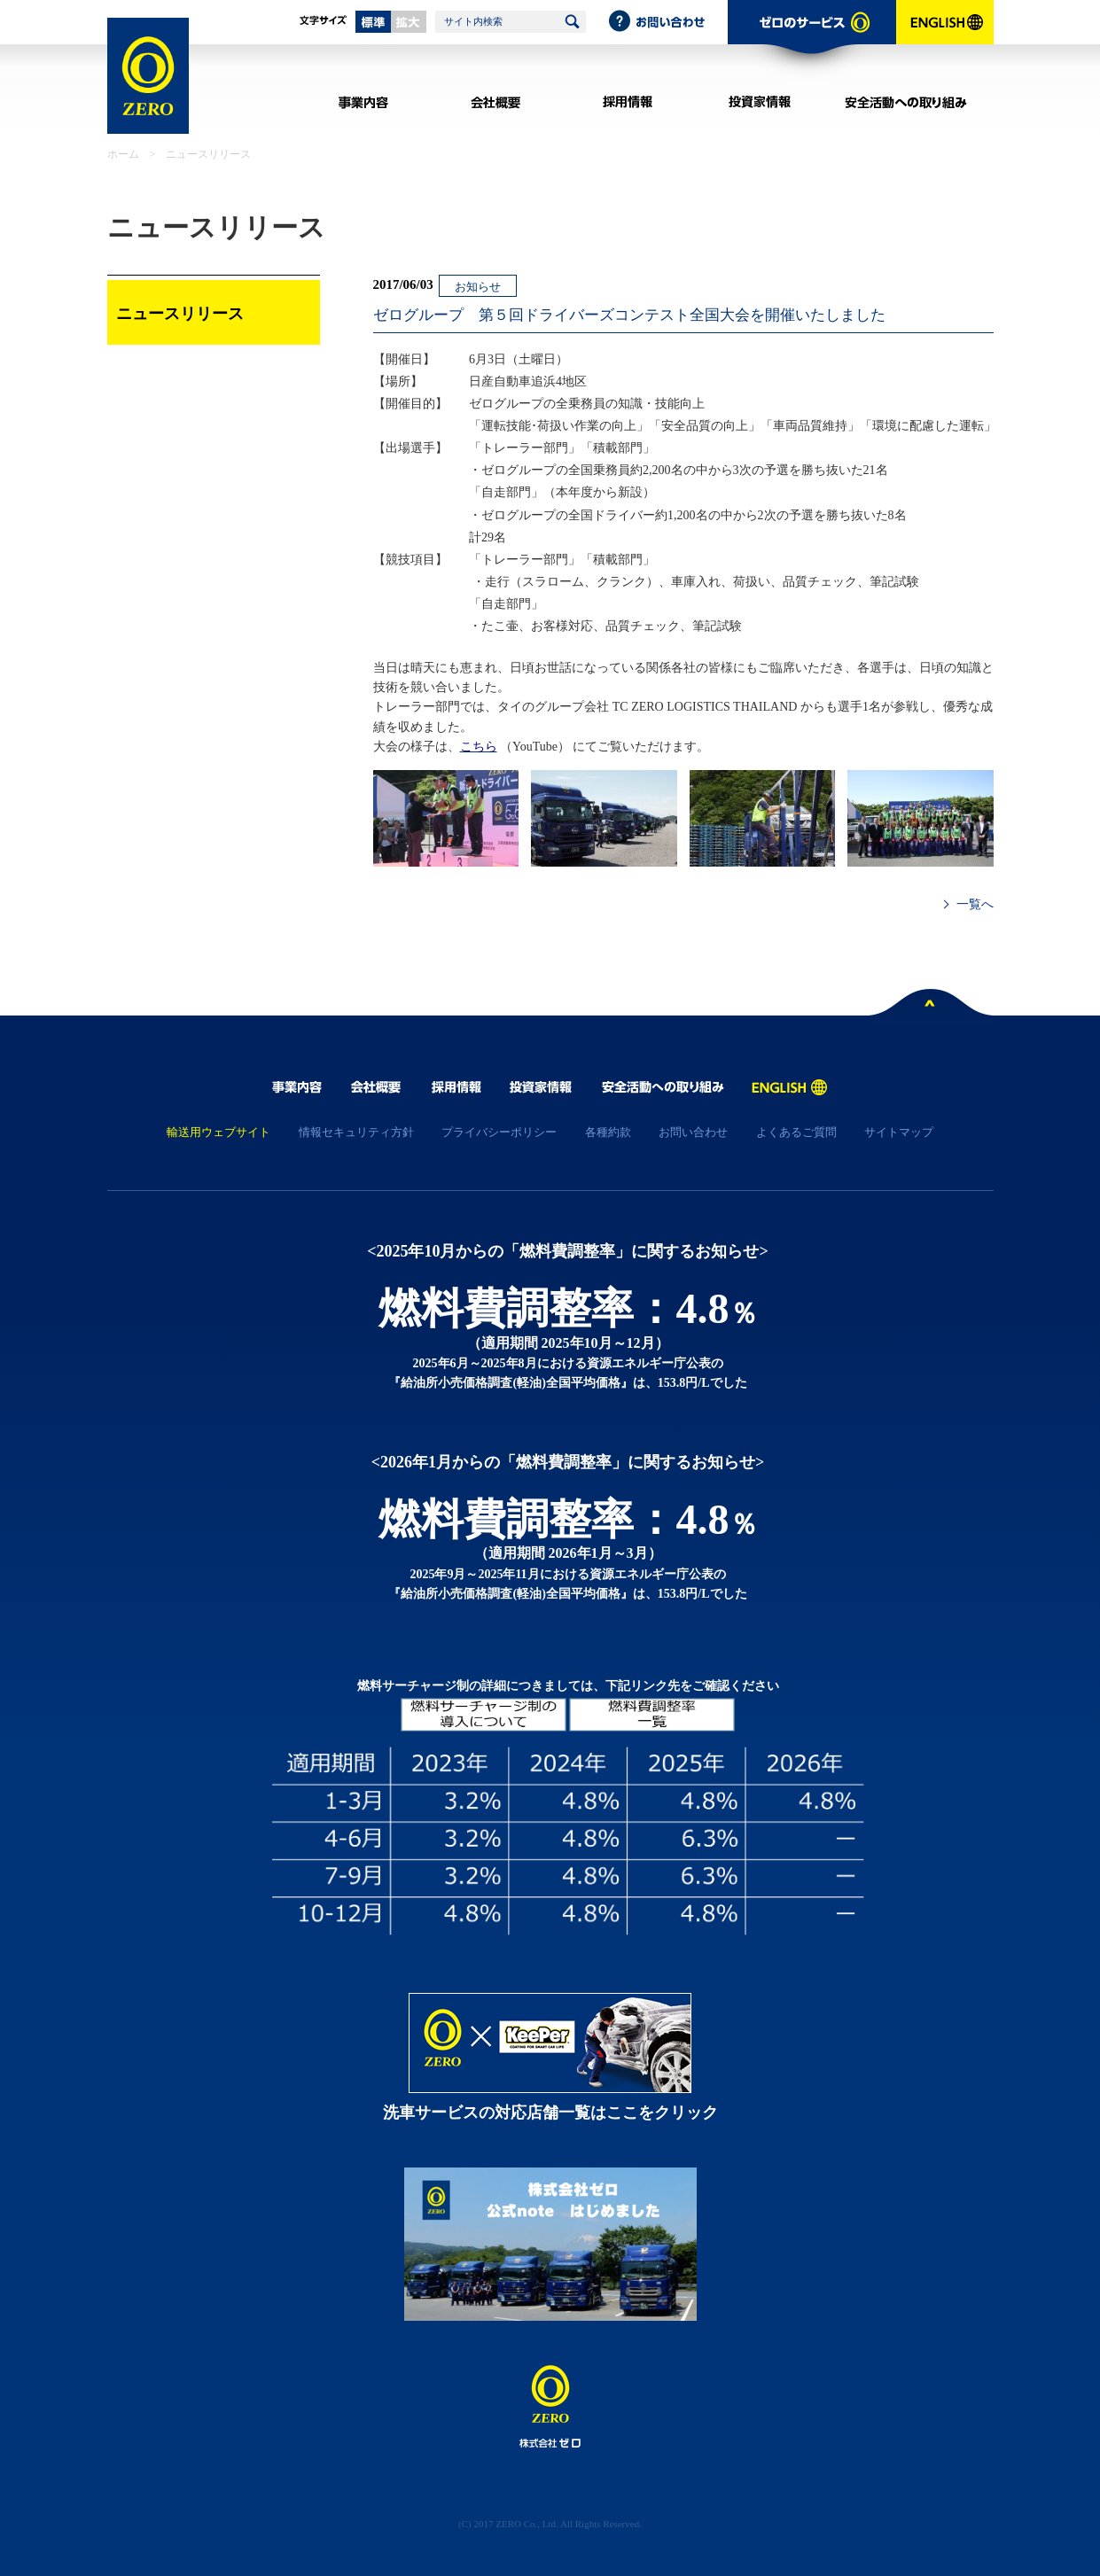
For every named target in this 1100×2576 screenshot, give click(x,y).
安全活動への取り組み (906, 102)
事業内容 (364, 102)
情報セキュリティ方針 (356, 1132)
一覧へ (975, 904)
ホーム (123, 154)
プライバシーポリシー (499, 1132)
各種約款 (608, 1132)
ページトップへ (931, 1006)
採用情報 (628, 102)
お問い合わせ (667, 22)
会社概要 (496, 102)
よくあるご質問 (796, 1132)
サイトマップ (898, 1132)
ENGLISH (945, 41)
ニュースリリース (208, 154)
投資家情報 (760, 102)
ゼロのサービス (812, 41)
